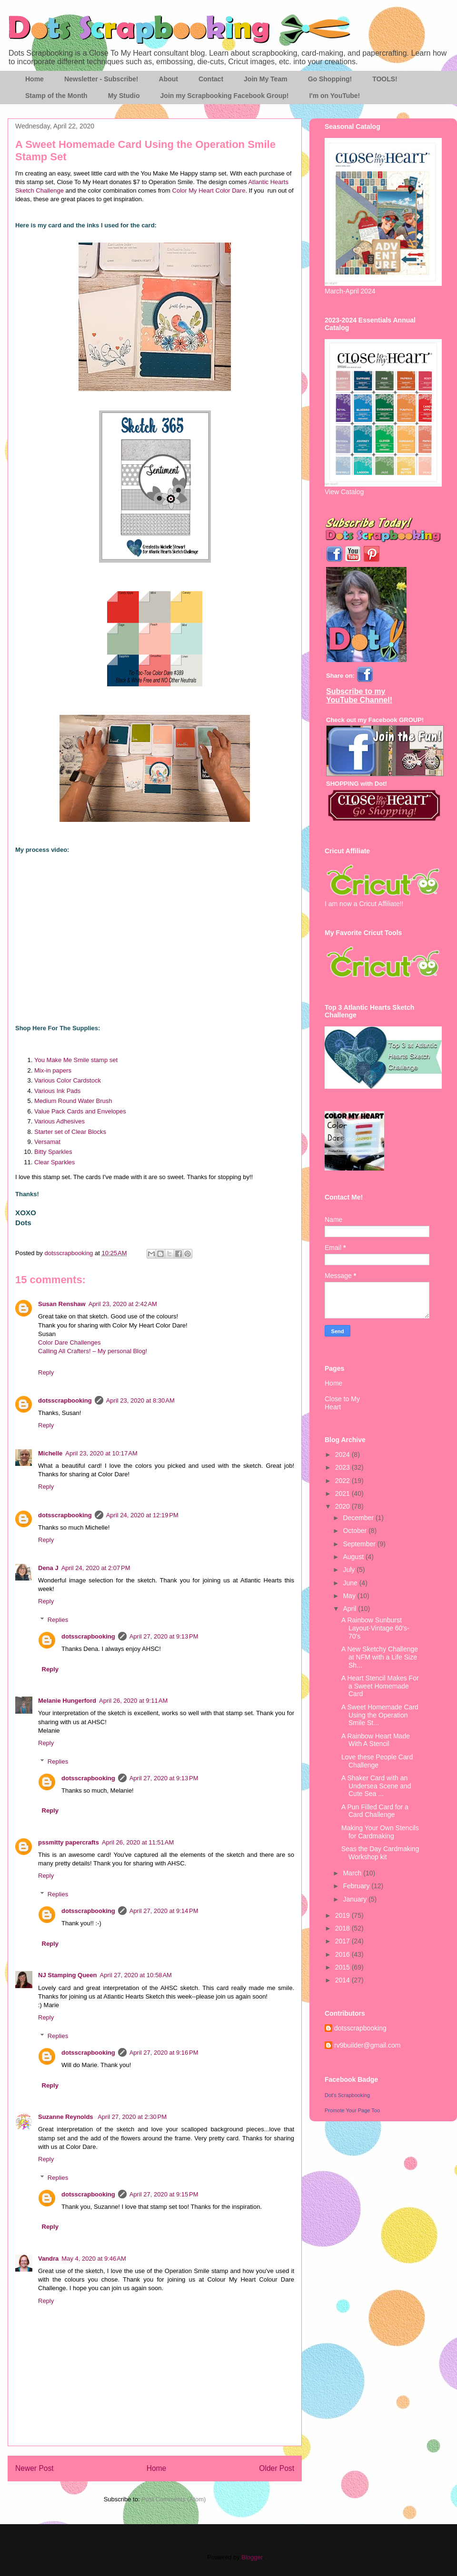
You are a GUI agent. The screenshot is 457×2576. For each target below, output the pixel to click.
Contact (211, 79)
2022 (343, 1480)
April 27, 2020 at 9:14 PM (164, 1910)
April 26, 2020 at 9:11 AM (133, 1700)
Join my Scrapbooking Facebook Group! (224, 95)
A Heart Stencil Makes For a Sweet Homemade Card (380, 1686)
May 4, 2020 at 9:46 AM (93, 2258)
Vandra (48, 2258)
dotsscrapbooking (65, 1400)
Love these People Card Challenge (377, 1761)
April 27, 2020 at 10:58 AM (136, 1975)
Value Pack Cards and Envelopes (80, 1111)
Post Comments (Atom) (173, 2499)
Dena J (48, 1567)
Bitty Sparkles (53, 1151)
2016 (343, 1954)
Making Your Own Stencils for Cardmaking (380, 1832)
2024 (343, 1454)
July (350, 1569)
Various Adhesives (59, 1121)
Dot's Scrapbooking (347, 2095)
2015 (343, 1967)
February (357, 1886)
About (168, 79)
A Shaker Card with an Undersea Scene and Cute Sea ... (376, 1786)
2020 (343, 1506)
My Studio (124, 95)
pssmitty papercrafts (68, 1842)
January (355, 1899)
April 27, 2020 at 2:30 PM (132, 2116)
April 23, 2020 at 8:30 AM (140, 1400)
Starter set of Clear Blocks (70, 1131)
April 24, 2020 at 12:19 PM (142, 1515)
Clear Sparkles (54, 1162)
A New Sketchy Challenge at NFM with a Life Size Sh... (379, 1657)
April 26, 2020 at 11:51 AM (138, 1842)
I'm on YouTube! (334, 95)
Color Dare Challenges (69, 1342)
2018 (343, 1928)
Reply (46, 1372)
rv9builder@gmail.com (367, 2045)
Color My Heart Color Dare (209, 190)
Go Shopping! (330, 79)
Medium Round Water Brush (73, 1100)
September (360, 1544)
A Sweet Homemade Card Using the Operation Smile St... (379, 1715)
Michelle (50, 1453)
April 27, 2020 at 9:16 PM (164, 2052)
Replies (58, 1619)
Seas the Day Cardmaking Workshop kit (380, 1853)
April (350, 1608)
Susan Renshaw (62, 1304)
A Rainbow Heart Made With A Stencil (375, 1740)
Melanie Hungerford (67, 1700)
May (350, 1596)
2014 (343, 1980)
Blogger (251, 2557)
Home (34, 79)
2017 (343, 1941)
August (354, 1557)
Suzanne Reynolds (66, 2116)
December (359, 1518)
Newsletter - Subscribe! (101, 79)
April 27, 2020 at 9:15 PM (164, 2194)
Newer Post (34, 2468)
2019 (343, 1915)
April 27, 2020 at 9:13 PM (164, 1636)
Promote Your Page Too (352, 2110)
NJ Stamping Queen (67, 1975)
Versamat (47, 1141)
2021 (343, 1493)
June (351, 1583)
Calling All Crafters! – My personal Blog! (92, 1351)
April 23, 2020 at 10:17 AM (101, 1453)
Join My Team (266, 79)
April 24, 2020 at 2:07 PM (95, 1567)
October (355, 1530)
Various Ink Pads (57, 1090)
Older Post (276, 2468)
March (353, 1873)
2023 (343, 1467)
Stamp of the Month (56, 95)
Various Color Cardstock (67, 1080)
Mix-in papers (52, 1070)
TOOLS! (384, 79)
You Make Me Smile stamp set (76, 1060)
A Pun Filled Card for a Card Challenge (374, 1811)
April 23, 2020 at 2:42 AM (123, 1304)
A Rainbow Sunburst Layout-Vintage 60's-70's (375, 1628)
